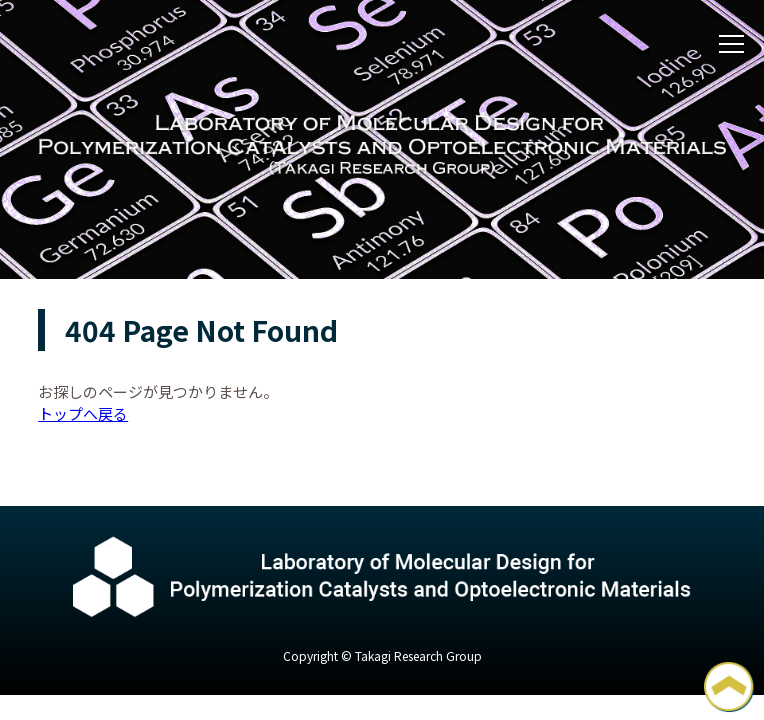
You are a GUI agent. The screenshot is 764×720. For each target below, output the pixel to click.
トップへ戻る (83, 413)
